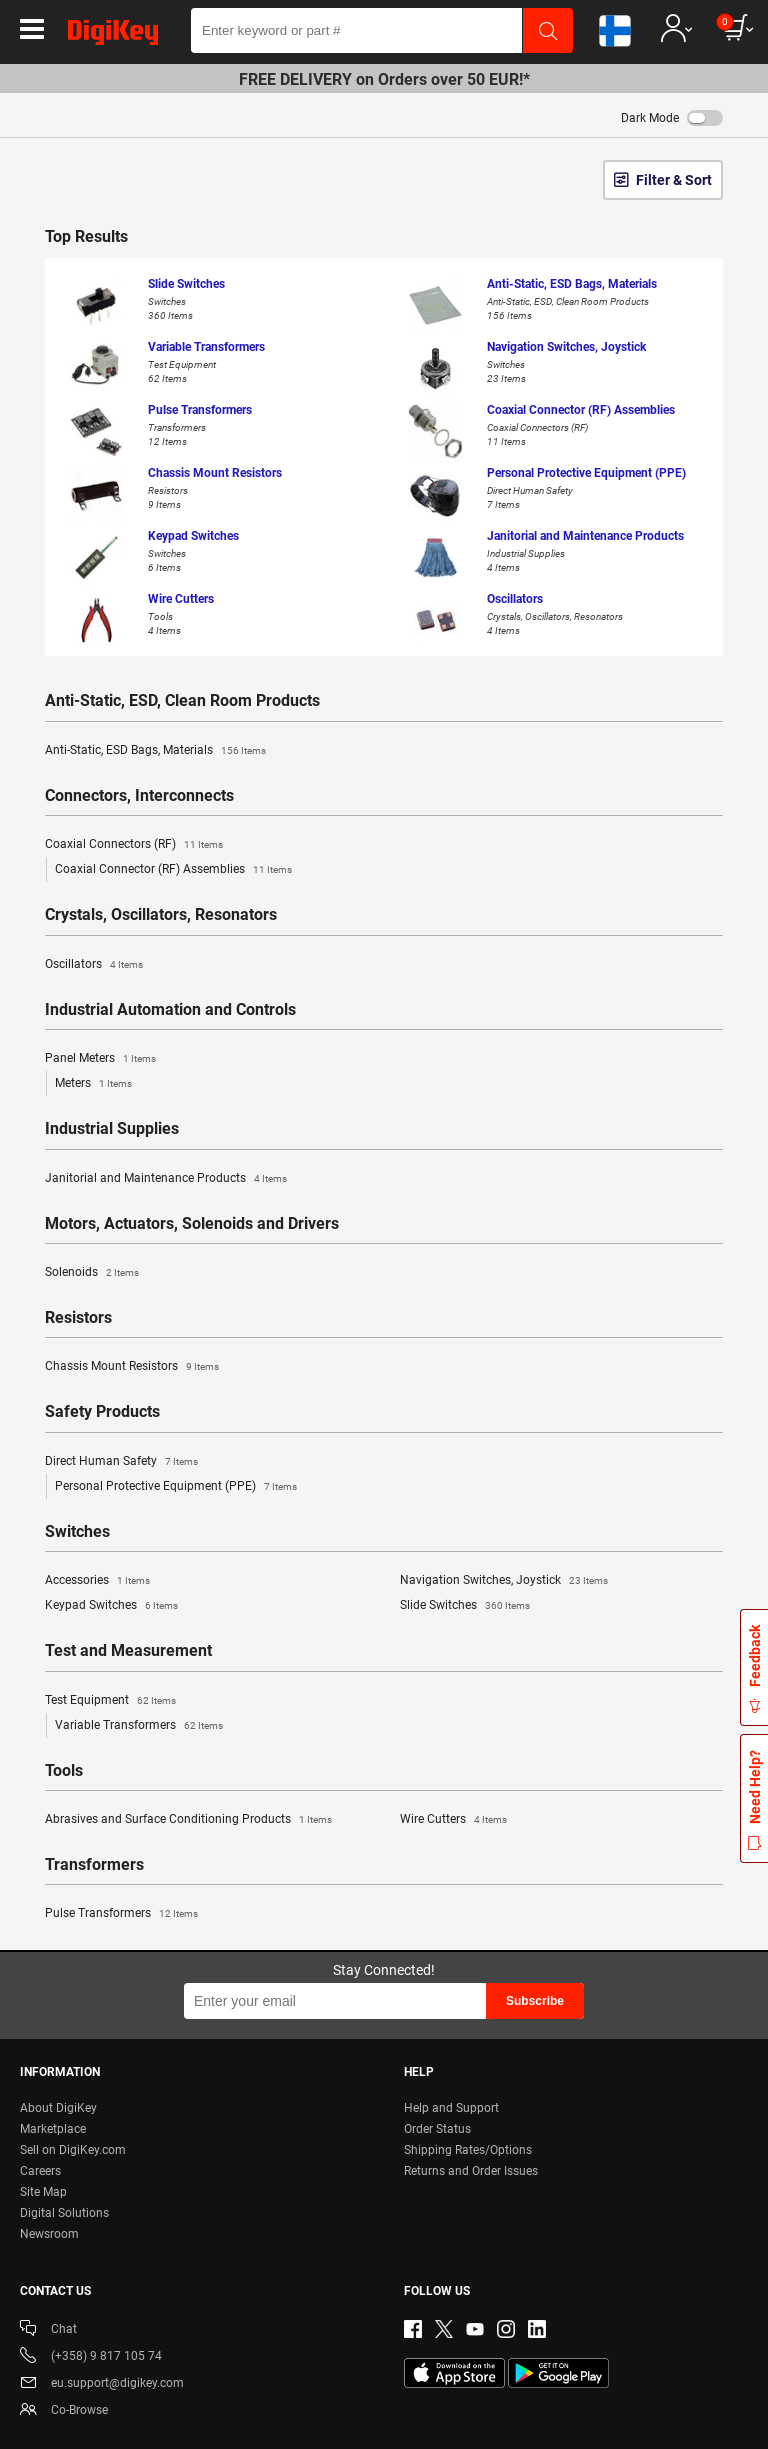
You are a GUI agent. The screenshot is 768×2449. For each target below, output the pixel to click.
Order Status (437, 2129)
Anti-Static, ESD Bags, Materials (155, 751)
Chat (48, 2330)
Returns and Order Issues (471, 2171)
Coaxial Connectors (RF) (134, 845)
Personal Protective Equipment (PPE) (176, 1487)
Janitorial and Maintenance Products (166, 1179)
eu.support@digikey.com (102, 2384)
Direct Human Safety (121, 1462)
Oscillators (94, 965)
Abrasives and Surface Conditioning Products (188, 1820)
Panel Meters (100, 1059)
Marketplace (53, 2129)
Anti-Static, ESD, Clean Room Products (182, 701)
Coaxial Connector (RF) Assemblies (173, 870)
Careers (40, 2171)
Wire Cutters (453, 1820)
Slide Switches (465, 1606)
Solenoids (92, 1273)
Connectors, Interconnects (139, 796)
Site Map (43, 2192)
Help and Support (451, 2108)
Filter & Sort (674, 180)
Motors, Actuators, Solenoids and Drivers (192, 1224)
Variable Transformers (139, 1726)
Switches (77, 1532)
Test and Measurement (128, 1651)
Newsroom (49, 2234)
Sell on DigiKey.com (73, 2150)
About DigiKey (58, 2108)
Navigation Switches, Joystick (504, 1581)
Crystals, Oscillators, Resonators (161, 915)
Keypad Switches (111, 1606)
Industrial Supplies (112, 1129)
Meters (93, 1084)
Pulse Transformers (121, 1914)
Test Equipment (110, 1701)
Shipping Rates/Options (468, 2150)
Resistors (78, 1318)
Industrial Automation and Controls (170, 1010)
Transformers (94, 1865)
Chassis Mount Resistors (132, 1367)
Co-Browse (64, 2411)
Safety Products (102, 1412)
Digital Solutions (64, 2213)
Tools (64, 1771)
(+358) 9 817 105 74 (91, 2357)
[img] (113, 36)
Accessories (97, 1581)
